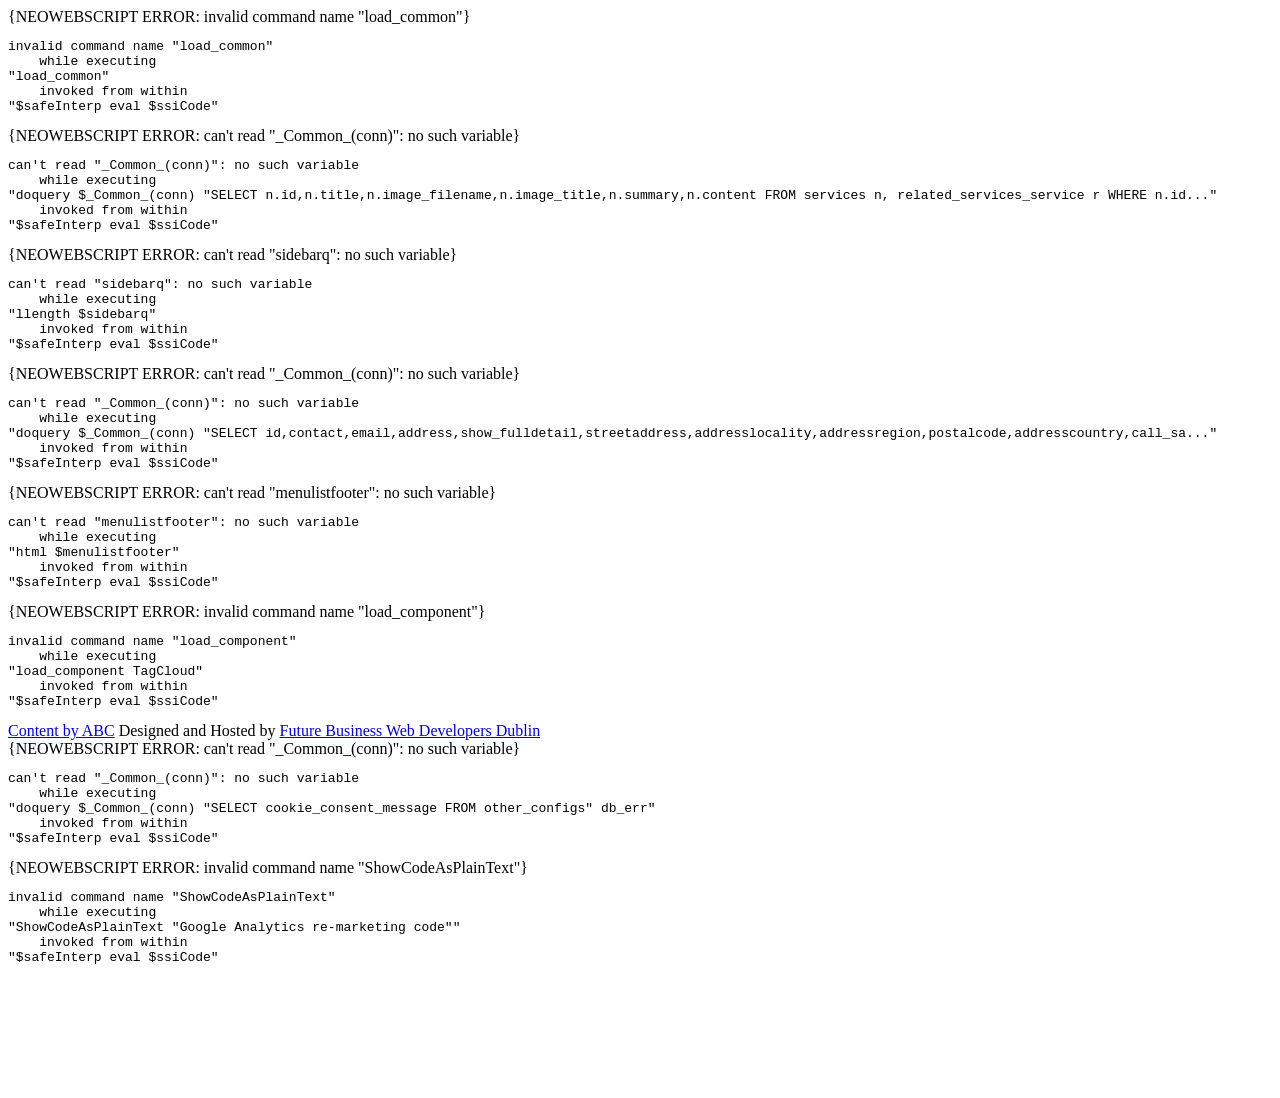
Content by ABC (61, 820)
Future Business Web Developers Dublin (410, 820)
